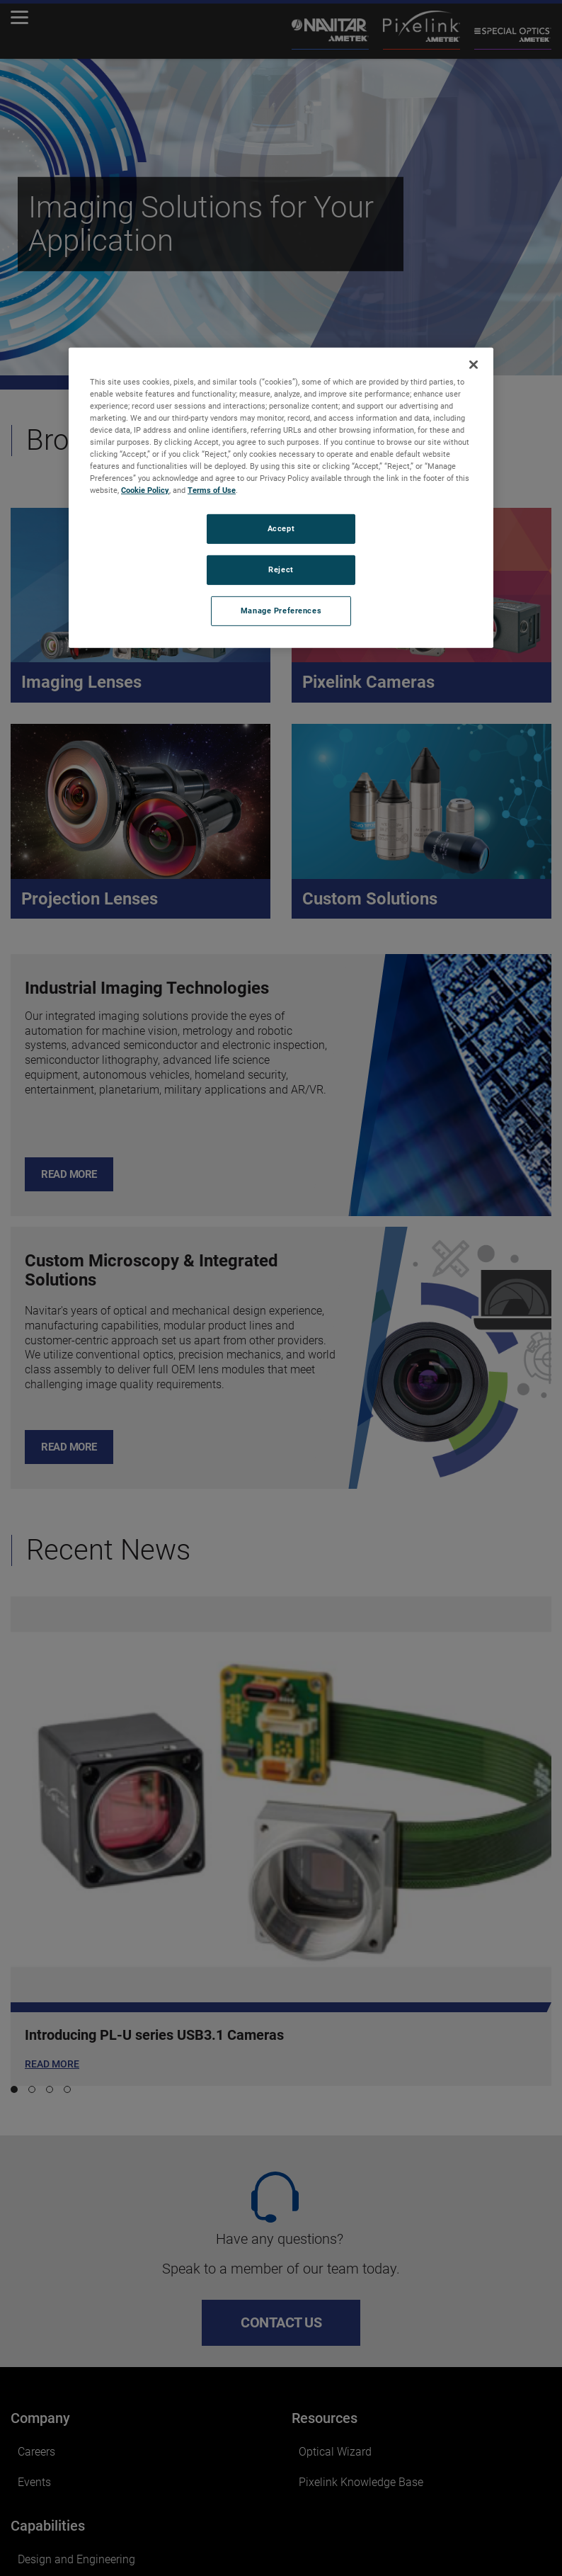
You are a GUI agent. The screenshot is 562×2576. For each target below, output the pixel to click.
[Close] (473, 364)
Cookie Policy (145, 490)
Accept (281, 528)
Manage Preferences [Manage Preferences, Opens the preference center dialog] (281, 610)
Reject (280, 569)
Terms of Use (212, 490)
